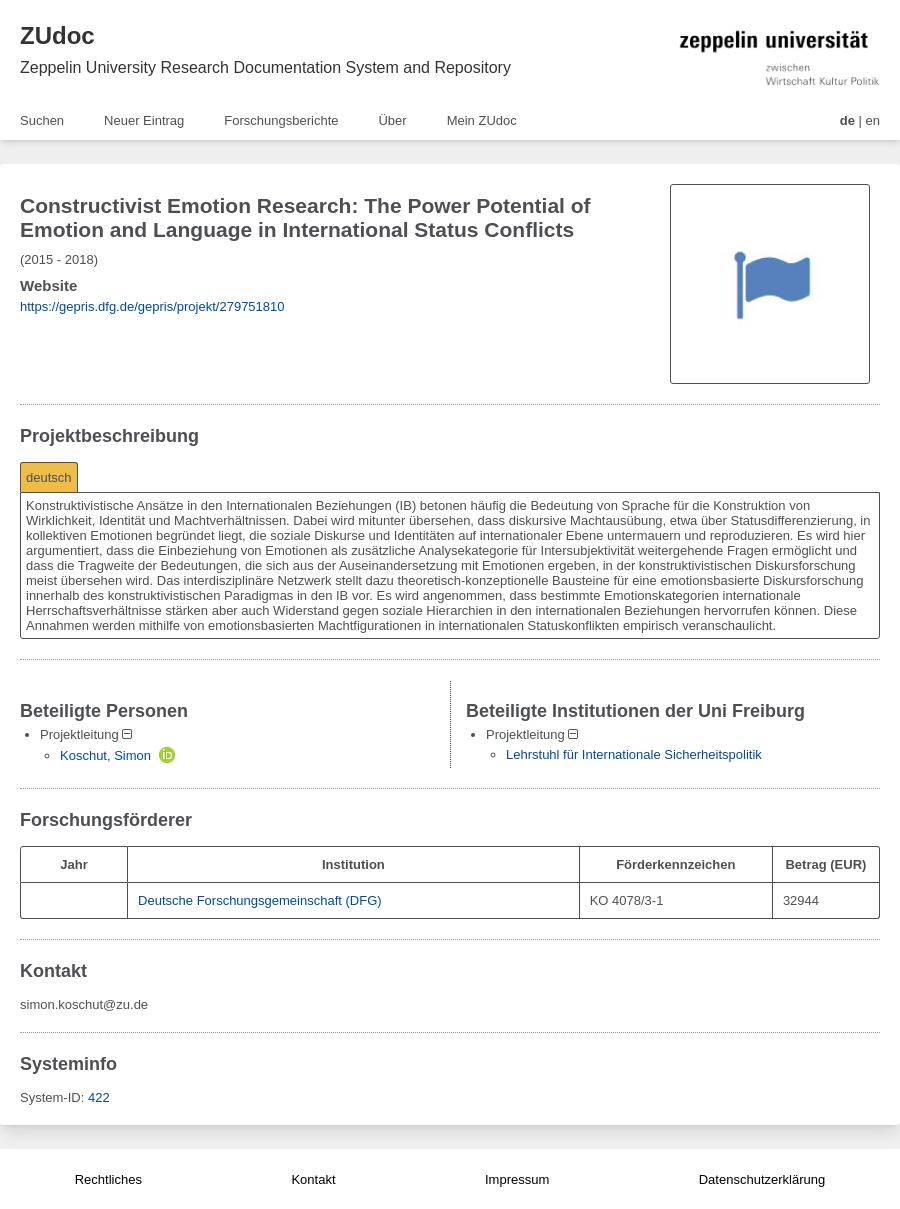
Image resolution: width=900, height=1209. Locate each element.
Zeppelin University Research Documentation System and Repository (265, 67)
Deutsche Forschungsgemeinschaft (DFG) (259, 900)
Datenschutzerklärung (762, 1179)
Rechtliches (108, 1179)
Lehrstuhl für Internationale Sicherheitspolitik (634, 754)
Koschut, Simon (105, 755)
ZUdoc (57, 35)
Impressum (517, 1179)
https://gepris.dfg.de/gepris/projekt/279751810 (152, 306)
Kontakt (313, 1179)
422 (99, 1097)
